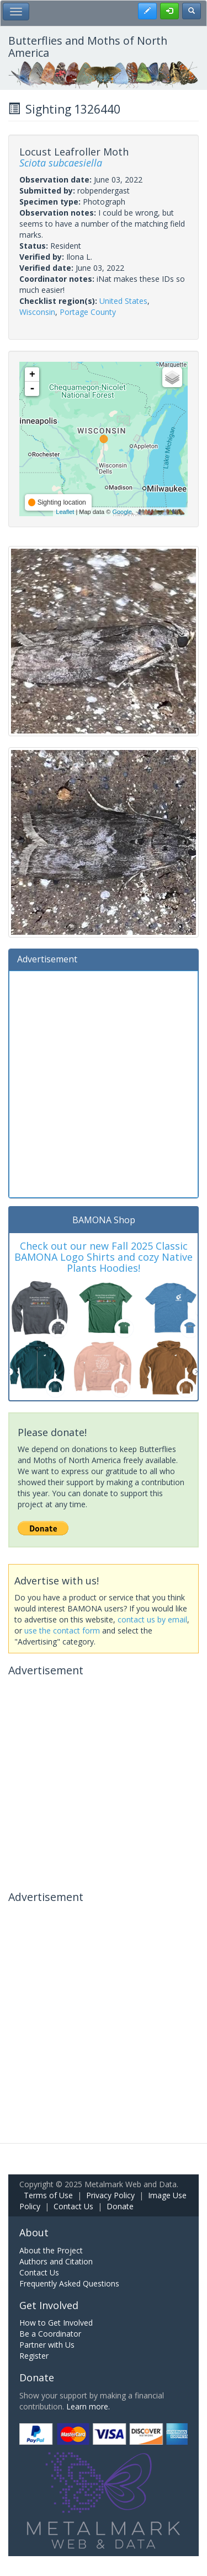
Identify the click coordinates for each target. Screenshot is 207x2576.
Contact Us (73, 2206)
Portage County (88, 312)
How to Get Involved (56, 2322)
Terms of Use (48, 2195)
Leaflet (65, 511)
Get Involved (48, 2305)
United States (123, 301)
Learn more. (88, 2406)
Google (121, 511)
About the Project (51, 2250)
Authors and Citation (56, 2261)
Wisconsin (37, 312)
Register (34, 2355)
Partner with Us (47, 2344)
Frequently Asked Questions (69, 2283)
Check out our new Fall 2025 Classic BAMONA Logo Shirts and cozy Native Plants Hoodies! (103, 1256)
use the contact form (62, 1630)
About (34, 2232)
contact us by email (152, 1619)
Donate (120, 2206)
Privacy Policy (110, 2195)
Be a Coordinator (50, 2333)
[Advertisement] (103, 1082)
